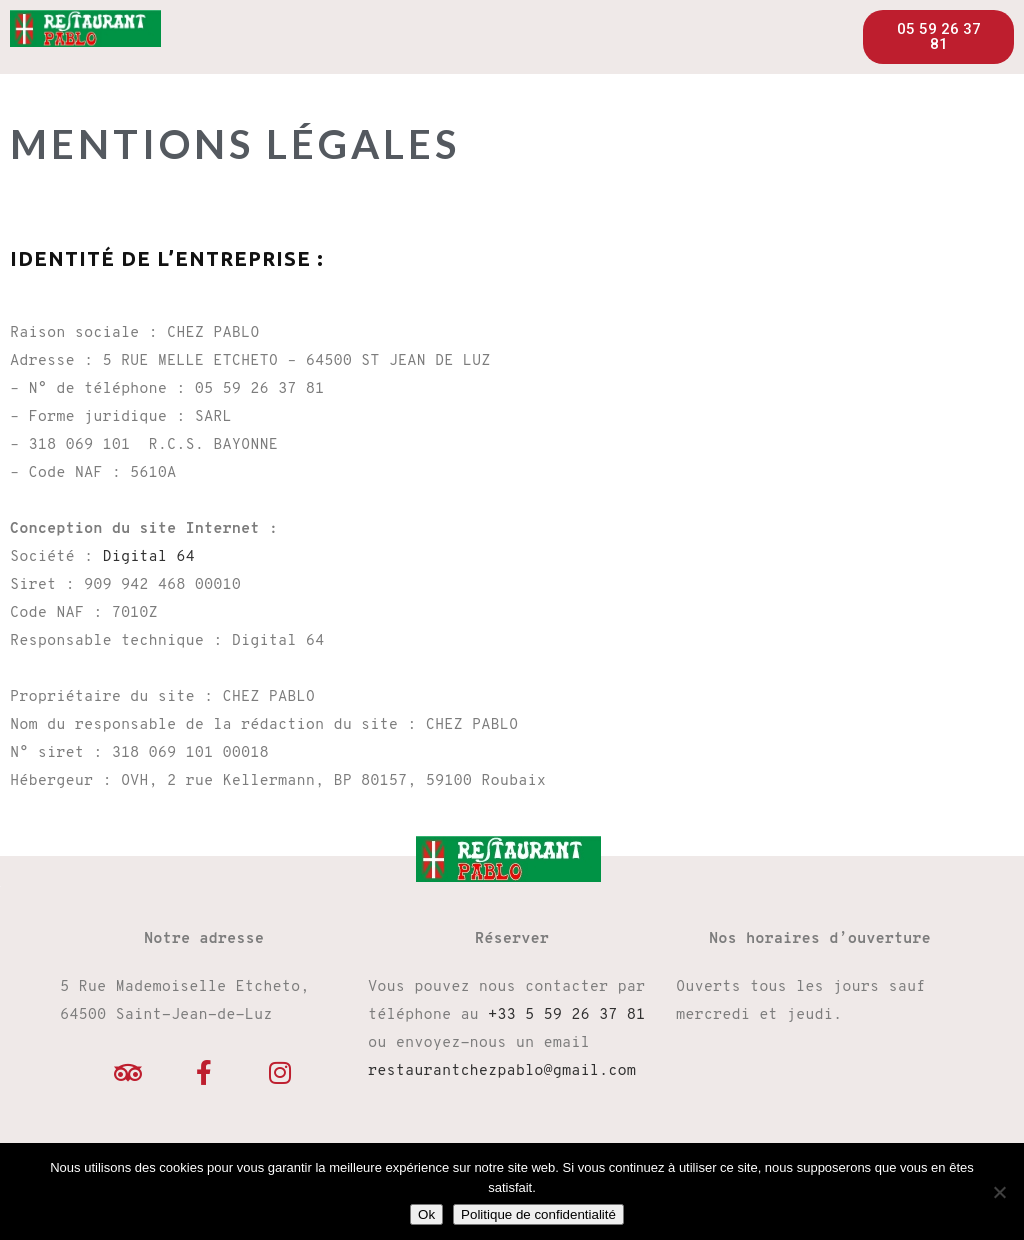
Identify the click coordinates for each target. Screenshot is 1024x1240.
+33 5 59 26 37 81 (566, 1015)
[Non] (999, 1192)
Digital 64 (148, 557)
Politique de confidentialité (538, 1214)
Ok (426, 1214)
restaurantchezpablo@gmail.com (502, 1071)
